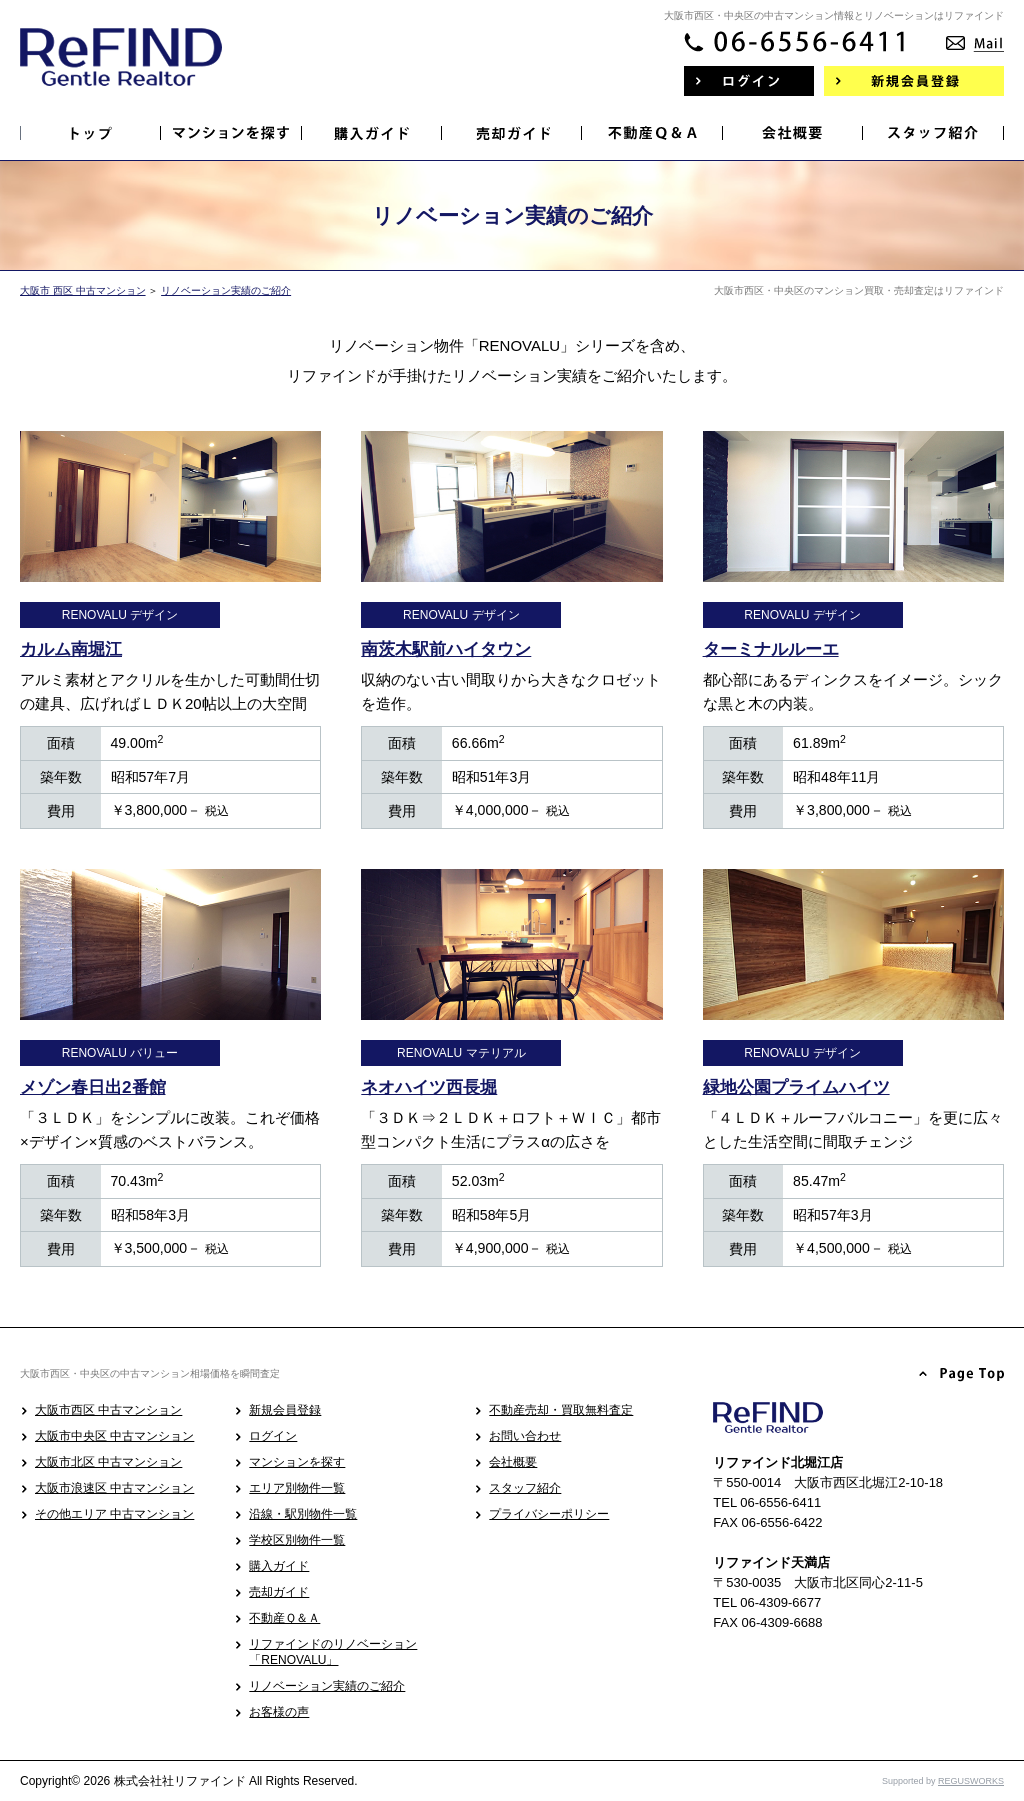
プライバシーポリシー (549, 1514)
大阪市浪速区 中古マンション (114, 1488)
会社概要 (513, 1462)
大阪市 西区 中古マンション (83, 290)
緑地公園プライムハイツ (796, 1087)
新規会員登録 (285, 1410)
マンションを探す (297, 1462)
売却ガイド (279, 1592)
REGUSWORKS (971, 1781)
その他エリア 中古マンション (114, 1514)
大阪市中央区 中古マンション (114, 1436)
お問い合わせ (525, 1436)
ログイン (273, 1436)
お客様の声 (279, 1712)
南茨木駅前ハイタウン (446, 649)
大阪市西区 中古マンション (108, 1410)
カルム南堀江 (71, 649)
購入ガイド (279, 1566)
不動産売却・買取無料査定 (561, 1410)
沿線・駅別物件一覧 (303, 1514)
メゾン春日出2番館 (93, 1087)
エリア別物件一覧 (297, 1488)
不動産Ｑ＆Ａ (284, 1618)
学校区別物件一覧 (297, 1540)
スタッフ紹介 (525, 1488)
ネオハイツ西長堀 (429, 1087)
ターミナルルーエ (771, 649)
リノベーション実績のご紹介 (226, 290)
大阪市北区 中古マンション (108, 1462)
